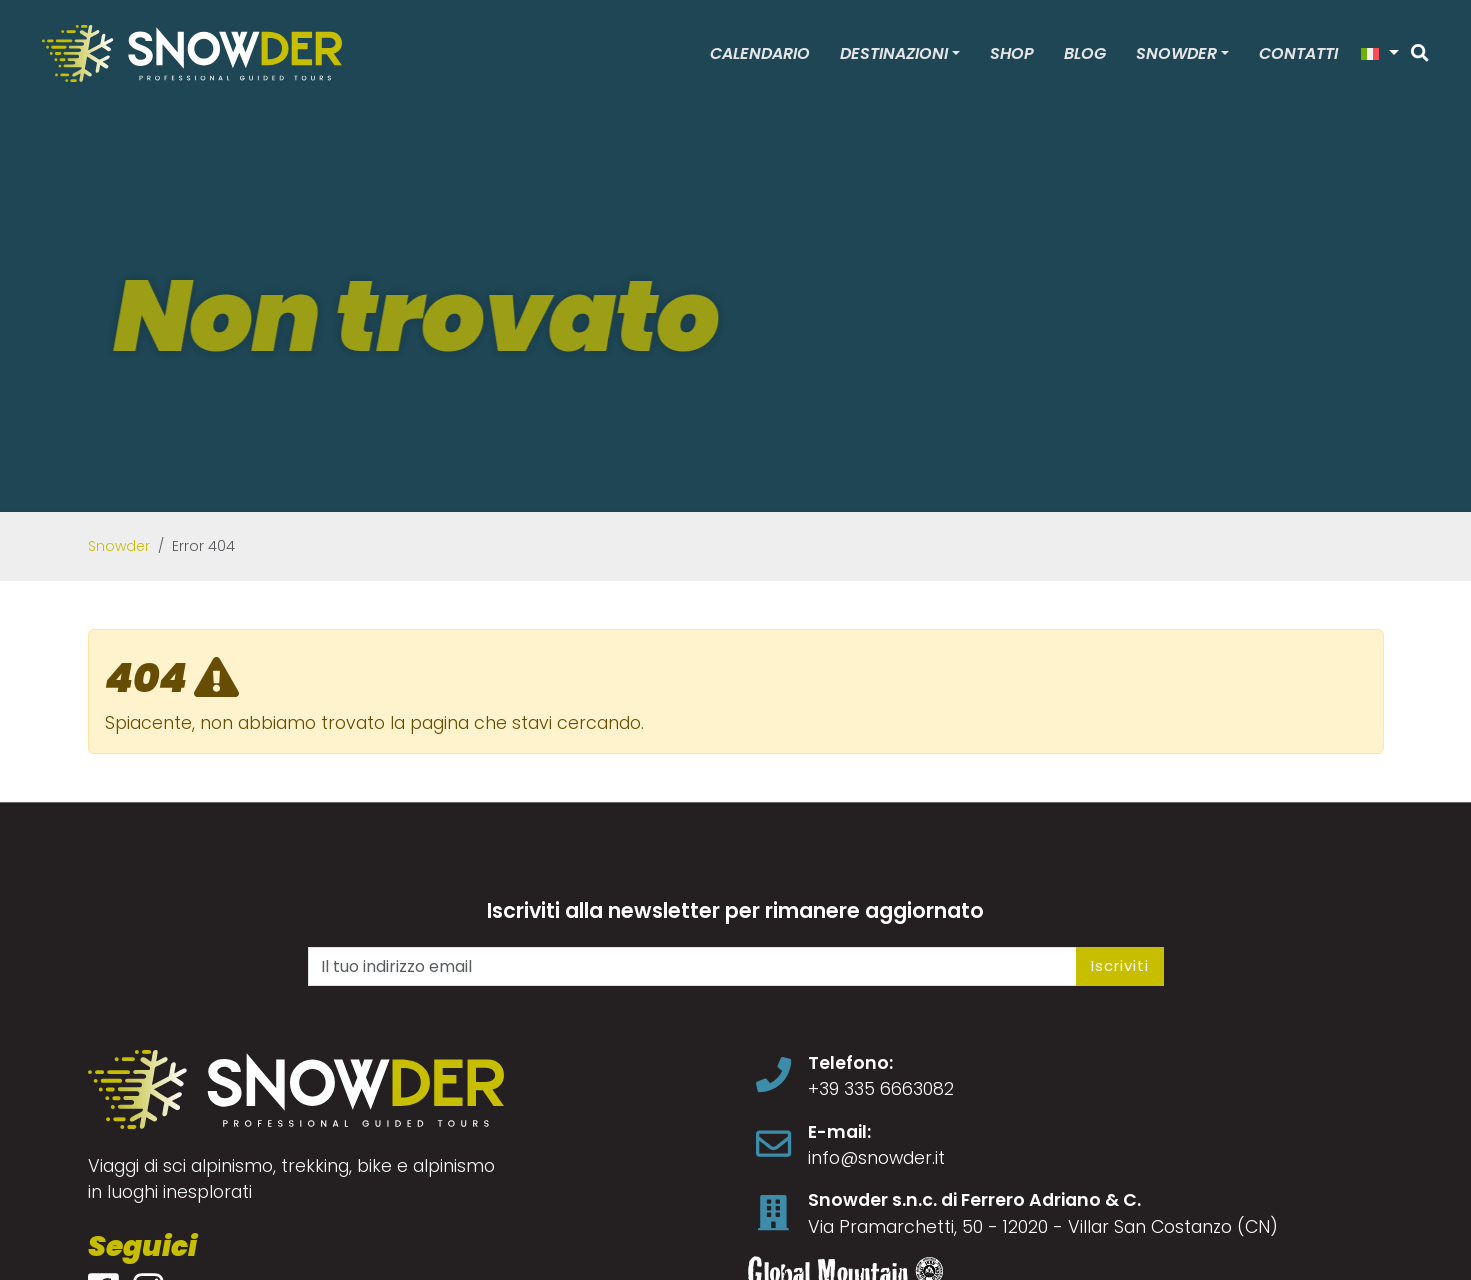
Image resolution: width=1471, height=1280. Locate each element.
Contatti (1298, 53)
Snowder (1176, 53)
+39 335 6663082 (881, 1089)
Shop (1012, 53)
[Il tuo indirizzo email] (692, 966)
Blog (1085, 53)
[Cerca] (1420, 53)
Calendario (760, 53)
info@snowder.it (876, 1158)
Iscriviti (1120, 965)
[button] (1380, 53)
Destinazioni (894, 53)
